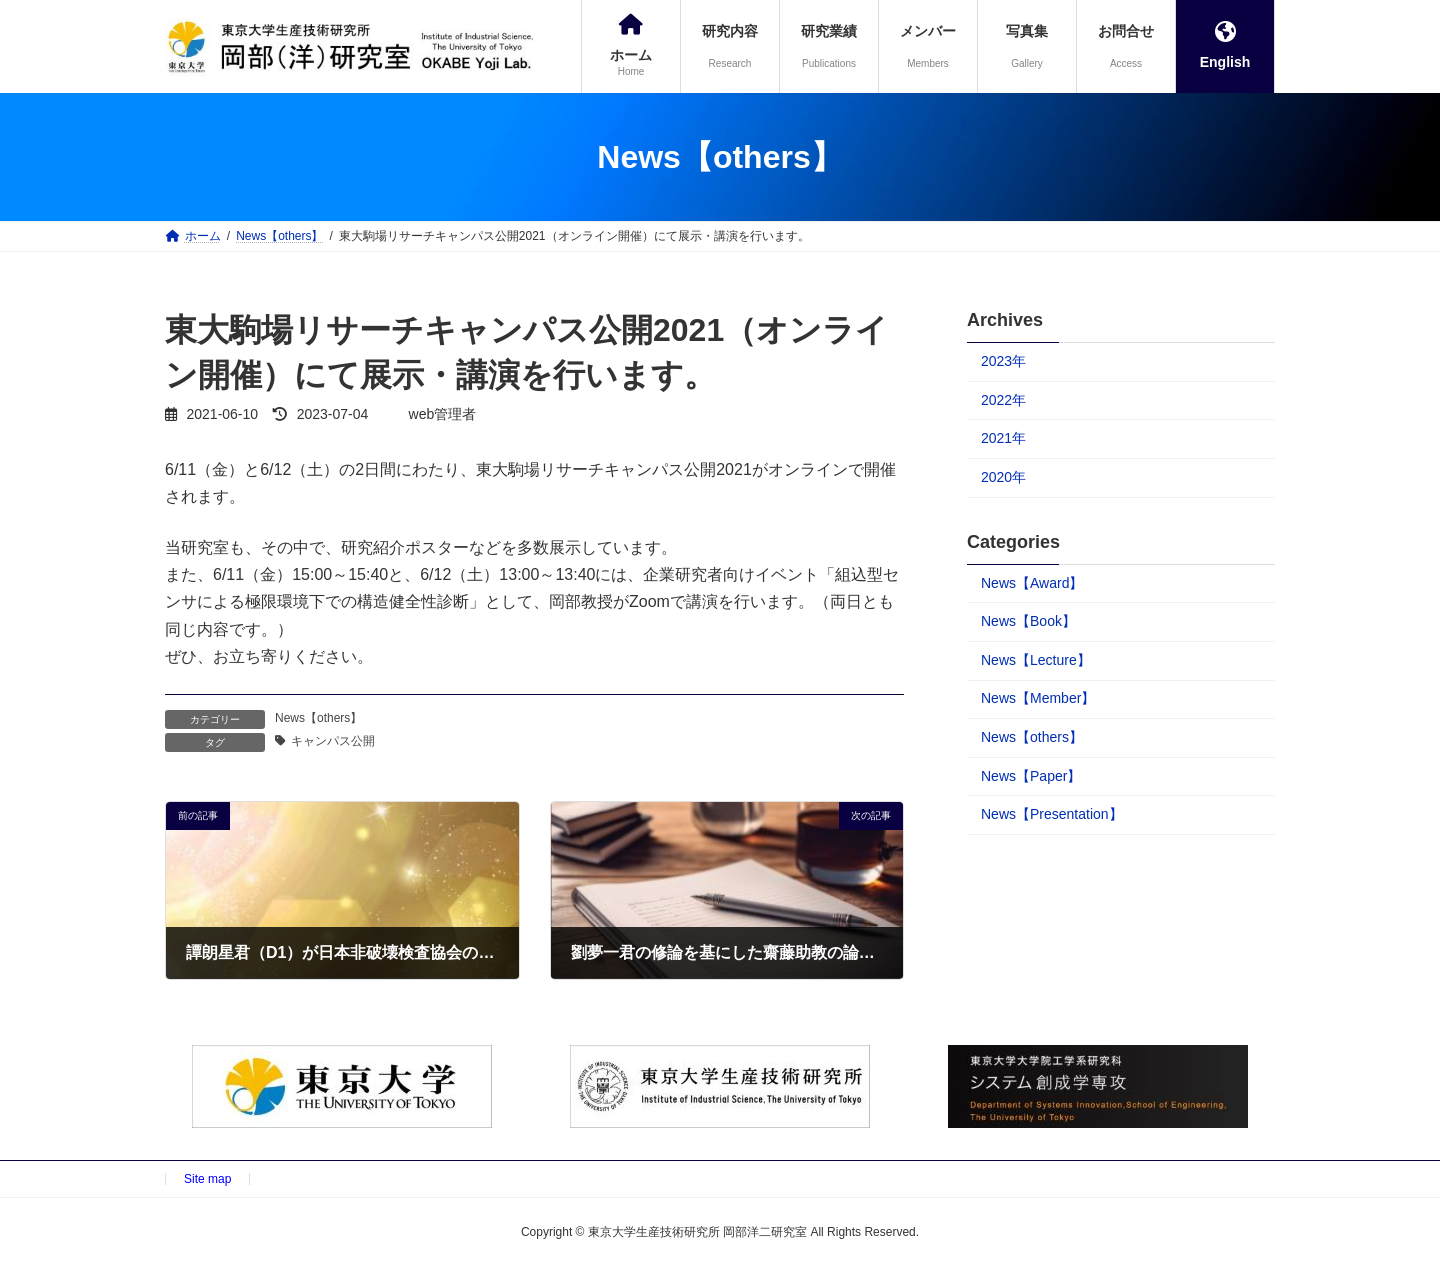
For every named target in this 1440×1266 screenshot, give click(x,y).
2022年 (1003, 400)
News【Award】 (1032, 583)
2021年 (1003, 438)
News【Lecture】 (1036, 660)
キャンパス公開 (333, 741)
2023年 (1003, 361)
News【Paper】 (1031, 776)
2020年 (1003, 477)
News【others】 (318, 718)
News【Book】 (1028, 621)
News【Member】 (1038, 698)
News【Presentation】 (1052, 814)
